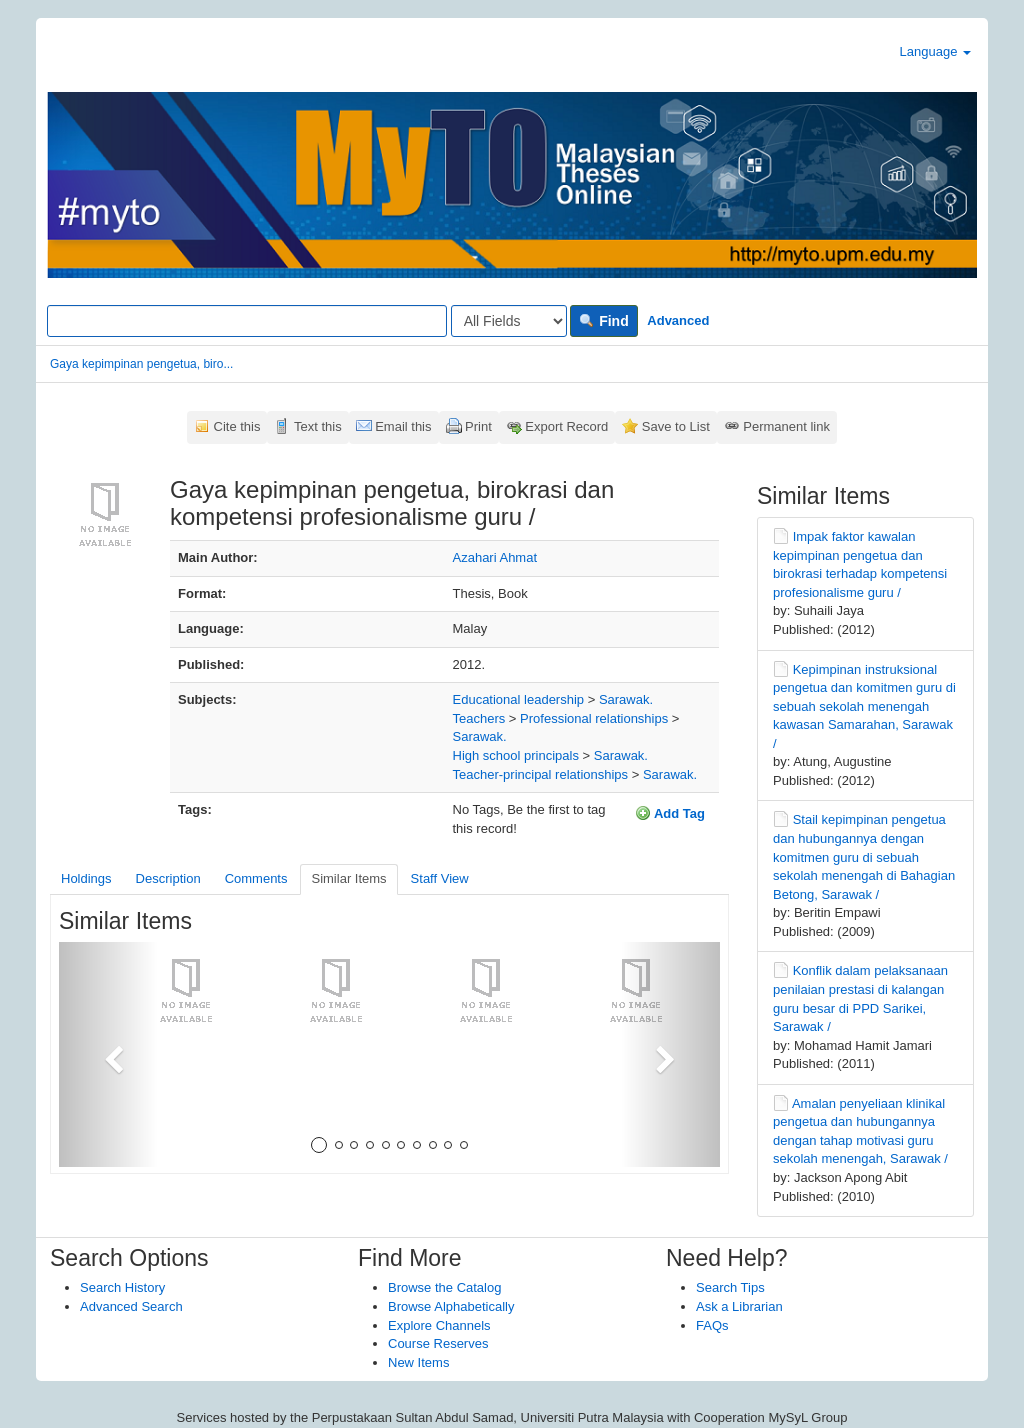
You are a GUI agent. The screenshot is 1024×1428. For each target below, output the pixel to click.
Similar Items (348, 878)
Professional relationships (594, 718)
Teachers (479, 718)
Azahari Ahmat (495, 557)
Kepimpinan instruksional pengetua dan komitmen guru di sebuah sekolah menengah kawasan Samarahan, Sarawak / (864, 706)
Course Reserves (438, 1343)
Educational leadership (519, 699)
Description (168, 878)
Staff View (440, 878)
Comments (256, 878)
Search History (122, 1287)
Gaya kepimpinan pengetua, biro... (141, 364)
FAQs (712, 1325)
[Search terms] (247, 321)
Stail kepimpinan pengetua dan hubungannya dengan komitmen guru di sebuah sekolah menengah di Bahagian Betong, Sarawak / (864, 856)
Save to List (676, 426)
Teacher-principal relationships (541, 774)
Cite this (237, 426)
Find (603, 321)
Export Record (566, 426)
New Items (418, 1362)
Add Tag (670, 813)
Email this (403, 426)
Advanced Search (131, 1306)
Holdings (86, 878)
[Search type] (509, 321)
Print (478, 426)
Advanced (678, 320)
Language (935, 51)
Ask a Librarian (739, 1306)
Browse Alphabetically (451, 1306)
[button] (108, 1054)
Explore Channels (439, 1325)
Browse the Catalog (444, 1287)
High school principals (516, 755)
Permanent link (786, 426)
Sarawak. (626, 699)
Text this (318, 426)
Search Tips (730, 1287)
